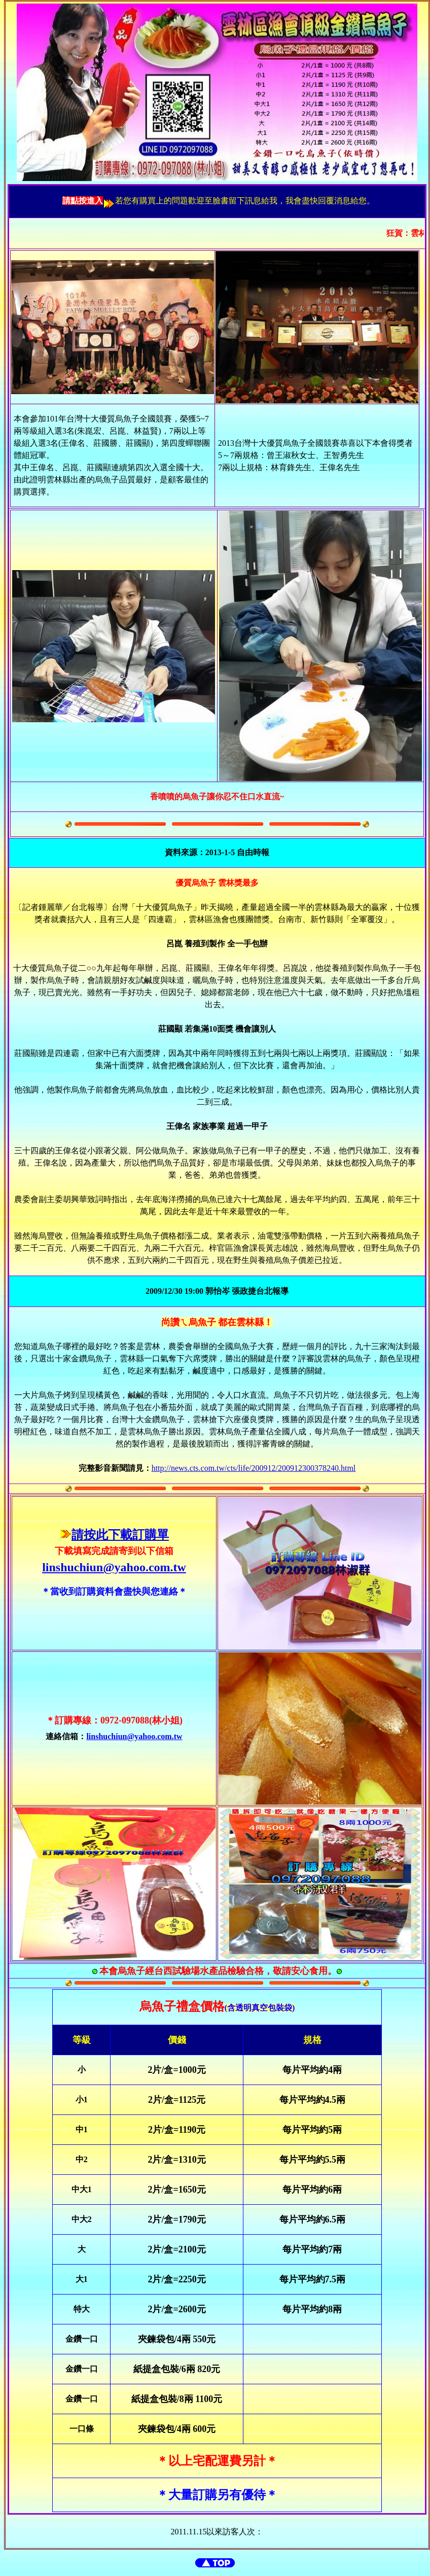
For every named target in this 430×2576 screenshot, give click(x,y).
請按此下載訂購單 (120, 1534)
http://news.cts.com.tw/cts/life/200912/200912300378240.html (254, 1468)
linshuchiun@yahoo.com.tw (114, 1567)
